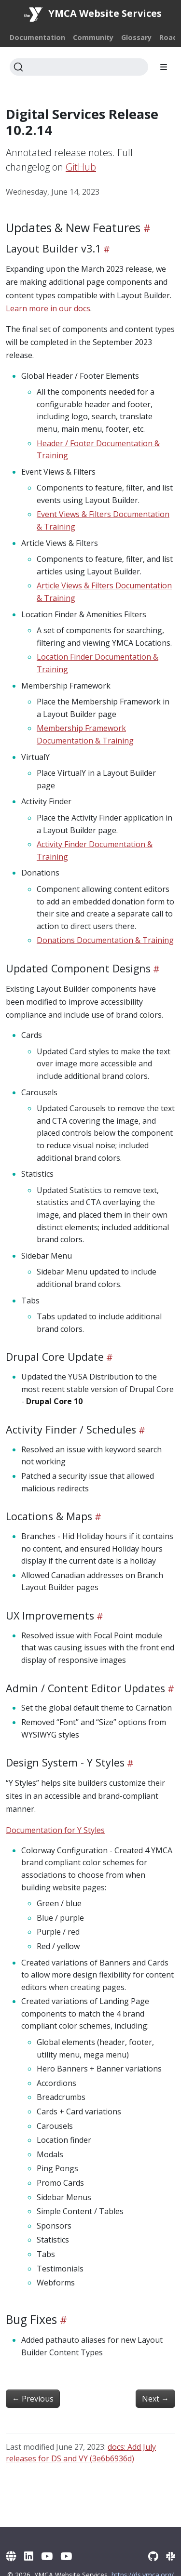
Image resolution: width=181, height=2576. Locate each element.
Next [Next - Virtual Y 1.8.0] (155, 2398)
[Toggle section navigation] (163, 67)
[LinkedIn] (28, 2556)
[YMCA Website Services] (11, 2556)
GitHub (81, 166)
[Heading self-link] (145, 228)
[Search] (79, 67)
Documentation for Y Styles (55, 1830)
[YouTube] (47, 2556)
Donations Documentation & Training (105, 940)
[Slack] (170, 2556)
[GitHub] (153, 2556)
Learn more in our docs (48, 308)
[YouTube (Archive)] (66, 2556)
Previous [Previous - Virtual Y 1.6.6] (33, 2398)
